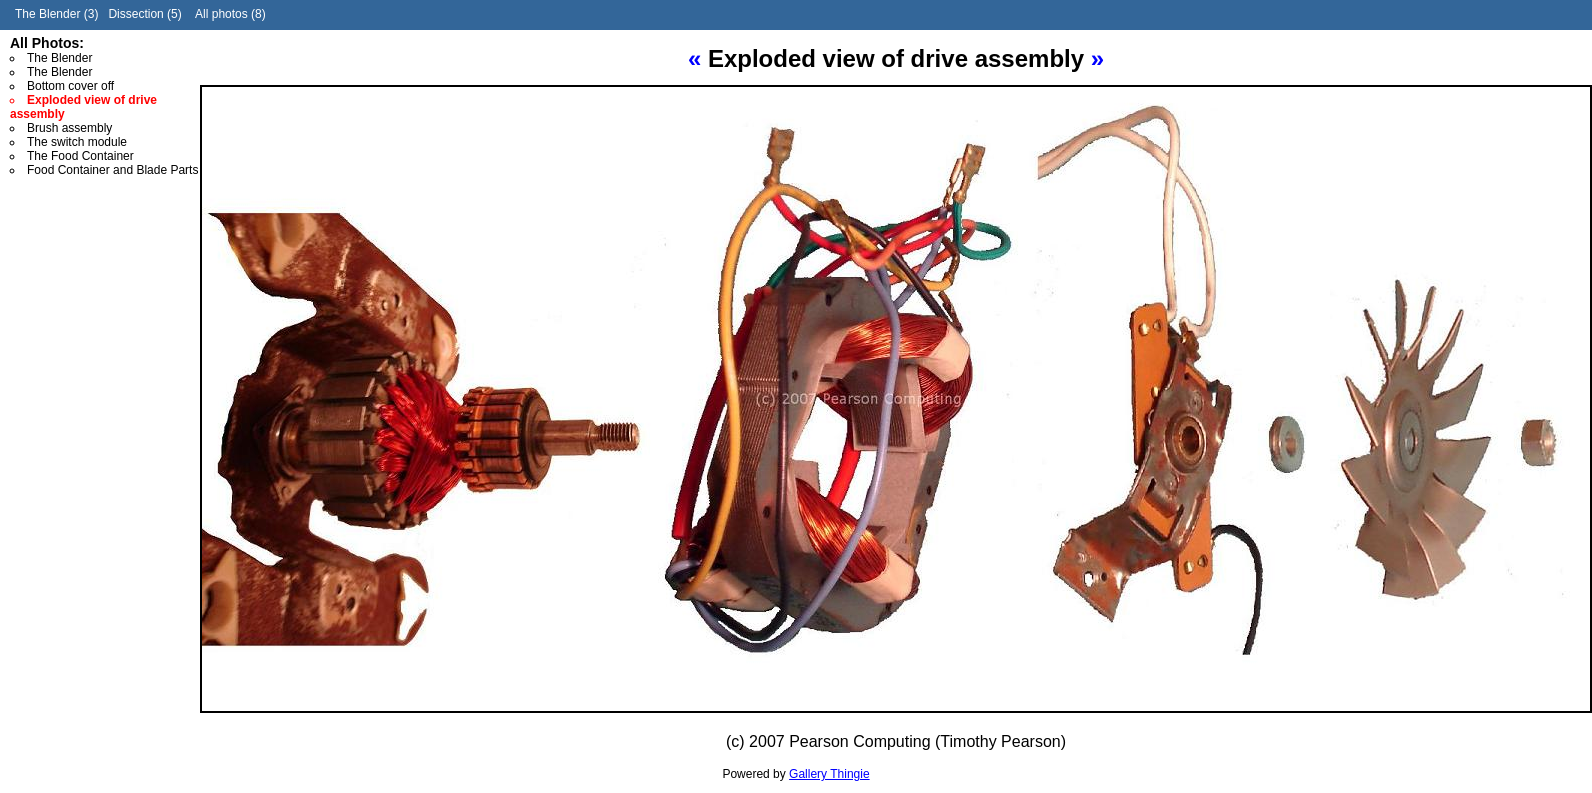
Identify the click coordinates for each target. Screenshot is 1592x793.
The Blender (59, 58)
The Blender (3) (56, 14)
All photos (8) (230, 14)
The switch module (77, 142)
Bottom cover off (70, 86)
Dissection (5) (144, 14)
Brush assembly (69, 128)
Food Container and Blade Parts (112, 170)
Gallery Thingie (829, 774)
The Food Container (80, 156)
